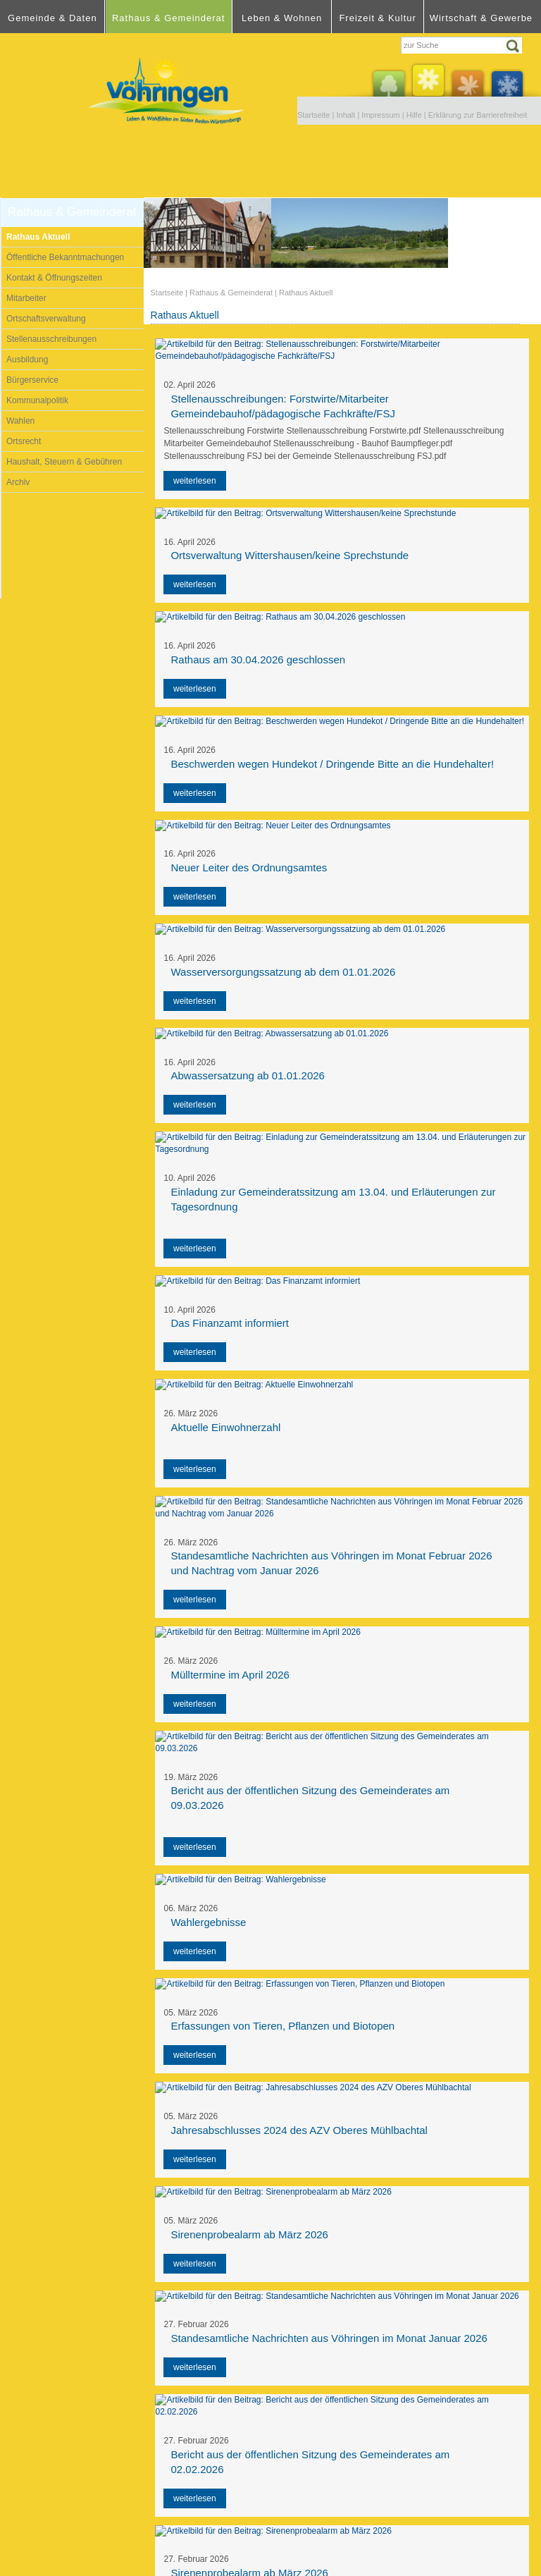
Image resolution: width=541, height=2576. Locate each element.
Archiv (18, 482)
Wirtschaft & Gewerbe (481, 18)
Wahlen (20, 421)
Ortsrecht (23, 441)
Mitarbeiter (26, 298)
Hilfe (414, 115)
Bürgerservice (32, 380)
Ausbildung (27, 359)
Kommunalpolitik (37, 400)
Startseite (313, 115)
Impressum (380, 115)
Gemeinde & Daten (52, 18)
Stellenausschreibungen (51, 339)
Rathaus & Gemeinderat (168, 18)
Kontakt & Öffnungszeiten (54, 278)
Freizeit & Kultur (377, 18)
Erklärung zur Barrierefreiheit (478, 115)
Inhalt (345, 115)
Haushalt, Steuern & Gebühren (64, 462)
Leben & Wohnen (282, 18)
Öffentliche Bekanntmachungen (65, 257)
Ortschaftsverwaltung (46, 319)
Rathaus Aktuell (38, 237)
